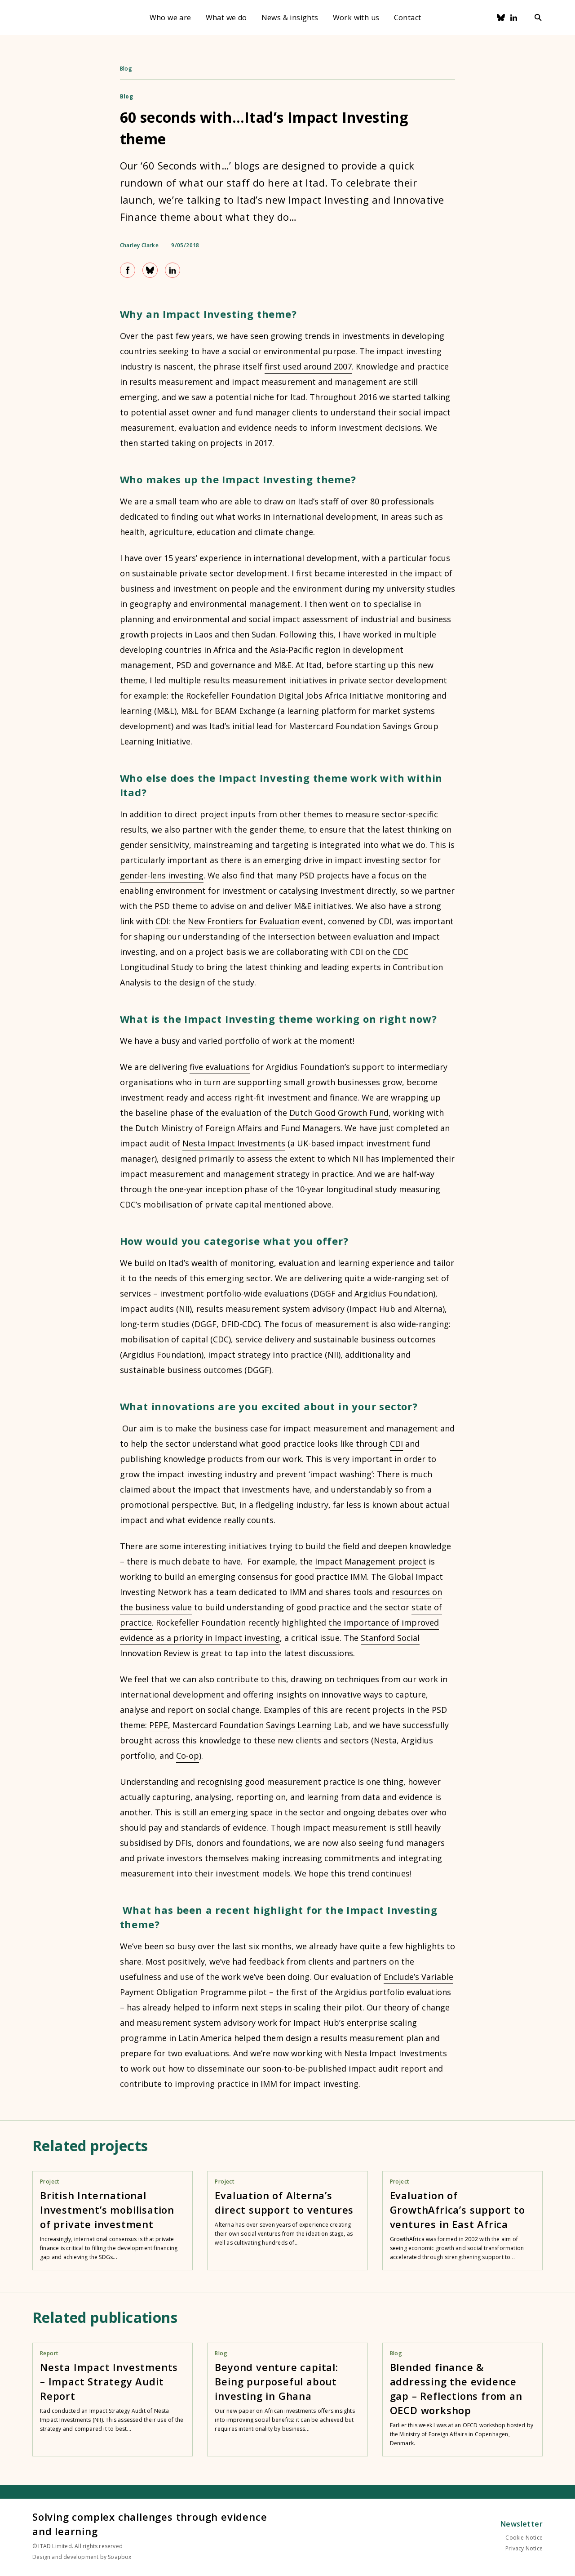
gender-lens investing (161, 875)
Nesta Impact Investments (233, 1143)
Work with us (356, 17)
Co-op (187, 1755)
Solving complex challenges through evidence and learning (149, 2524)
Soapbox (119, 2557)
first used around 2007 (308, 366)
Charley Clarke (139, 245)
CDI (161, 921)
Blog (126, 68)
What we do (226, 17)
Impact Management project (370, 1561)
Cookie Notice (524, 2537)
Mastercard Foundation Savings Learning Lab (260, 1725)
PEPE (158, 1725)
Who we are (170, 17)
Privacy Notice (524, 2548)
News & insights (289, 17)
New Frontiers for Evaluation (244, 921)
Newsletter (521, 2524)
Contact (407, 17)
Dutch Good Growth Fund (339, 1112)
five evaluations (220, 1066)
